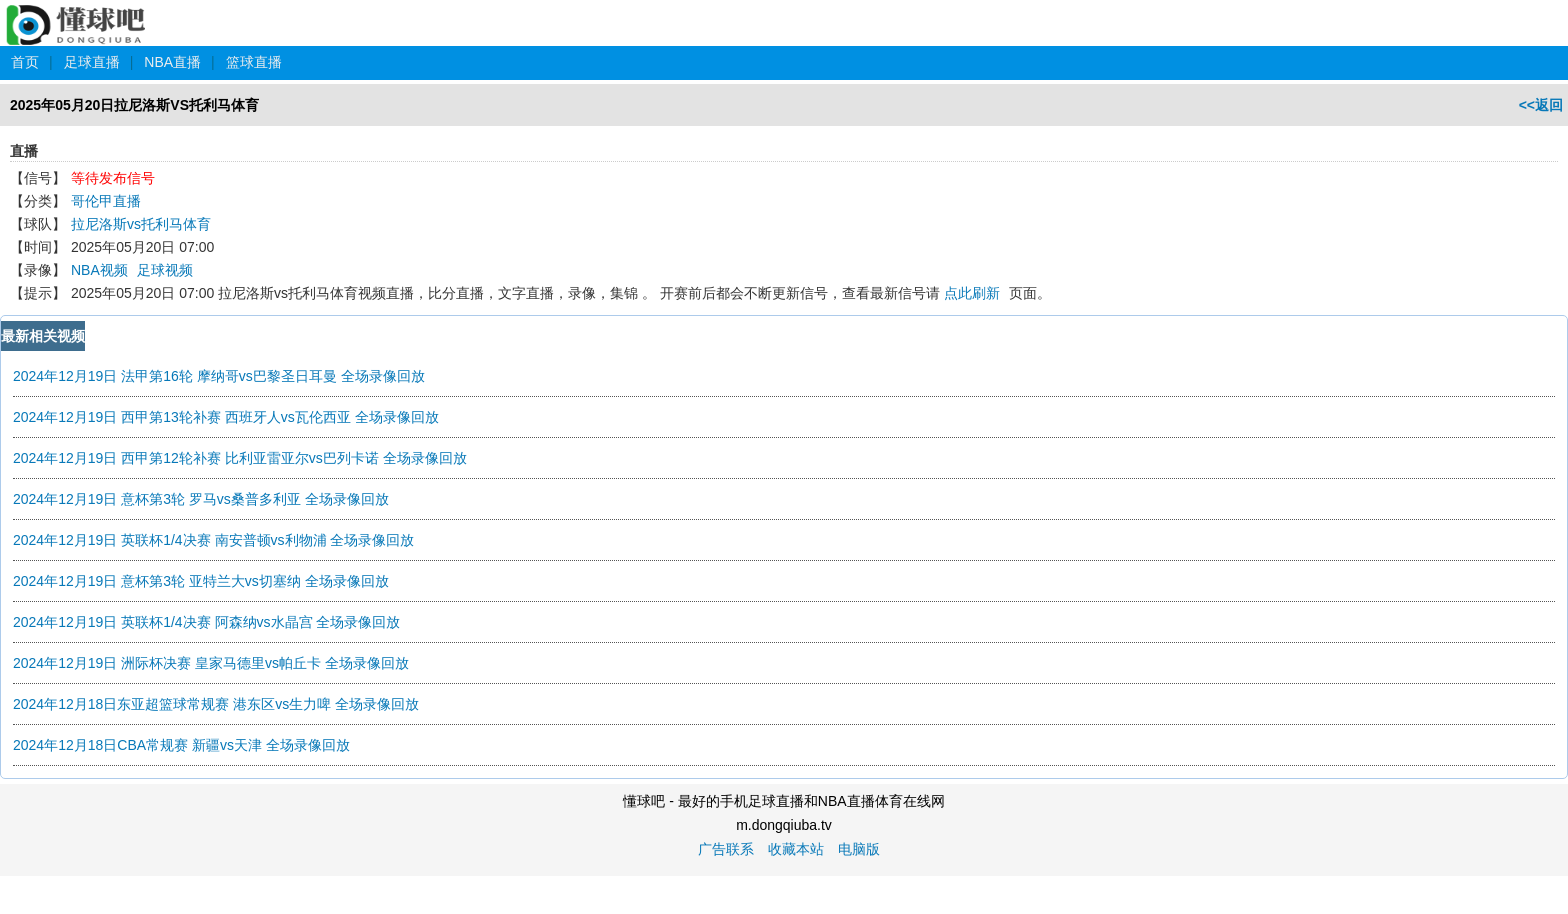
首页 (25, 62)
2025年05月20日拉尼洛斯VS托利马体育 (134, 105)
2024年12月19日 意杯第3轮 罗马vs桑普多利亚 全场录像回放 (201, 499)
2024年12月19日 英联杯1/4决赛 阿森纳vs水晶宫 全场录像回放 (206, 622)
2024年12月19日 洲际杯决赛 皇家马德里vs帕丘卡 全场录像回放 (211, 663)
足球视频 (165, 270)
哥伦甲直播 (106, 201)
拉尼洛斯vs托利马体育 (141, 224)
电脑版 (859, 849)
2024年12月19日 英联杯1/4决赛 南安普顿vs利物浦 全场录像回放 (213, 540)
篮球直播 (254, 62)
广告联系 (726, 849)
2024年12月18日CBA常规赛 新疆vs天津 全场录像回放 (181, 745)
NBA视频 (99, 270)
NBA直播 (172, 62)
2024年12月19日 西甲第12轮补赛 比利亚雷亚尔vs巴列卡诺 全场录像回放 (240, 458)
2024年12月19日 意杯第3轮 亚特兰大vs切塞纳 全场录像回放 (201, 581)
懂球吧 (77, 14)
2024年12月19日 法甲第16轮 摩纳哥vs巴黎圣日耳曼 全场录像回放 (219, 376)
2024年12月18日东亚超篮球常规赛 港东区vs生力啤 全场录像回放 (216, 704)
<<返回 (1541, 105)
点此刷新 (972, 293)
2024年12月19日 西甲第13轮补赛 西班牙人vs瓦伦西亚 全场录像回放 (226, 417)
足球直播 (92, 62)
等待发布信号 (113, 178)
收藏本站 (796, 849)
